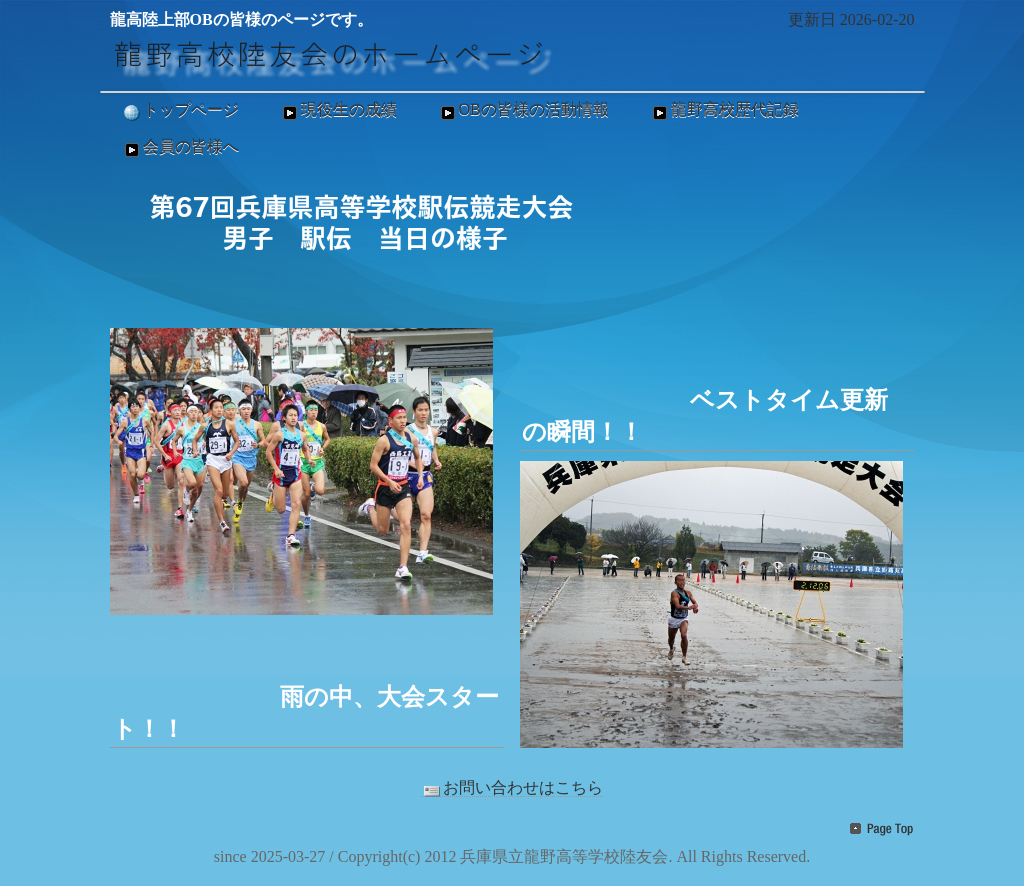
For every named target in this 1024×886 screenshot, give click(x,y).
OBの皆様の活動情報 (523, 111)
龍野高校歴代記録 (724, 111)
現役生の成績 (338, 111)
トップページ (180, 111)
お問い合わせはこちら (512, 788)
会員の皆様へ (180, 148)
